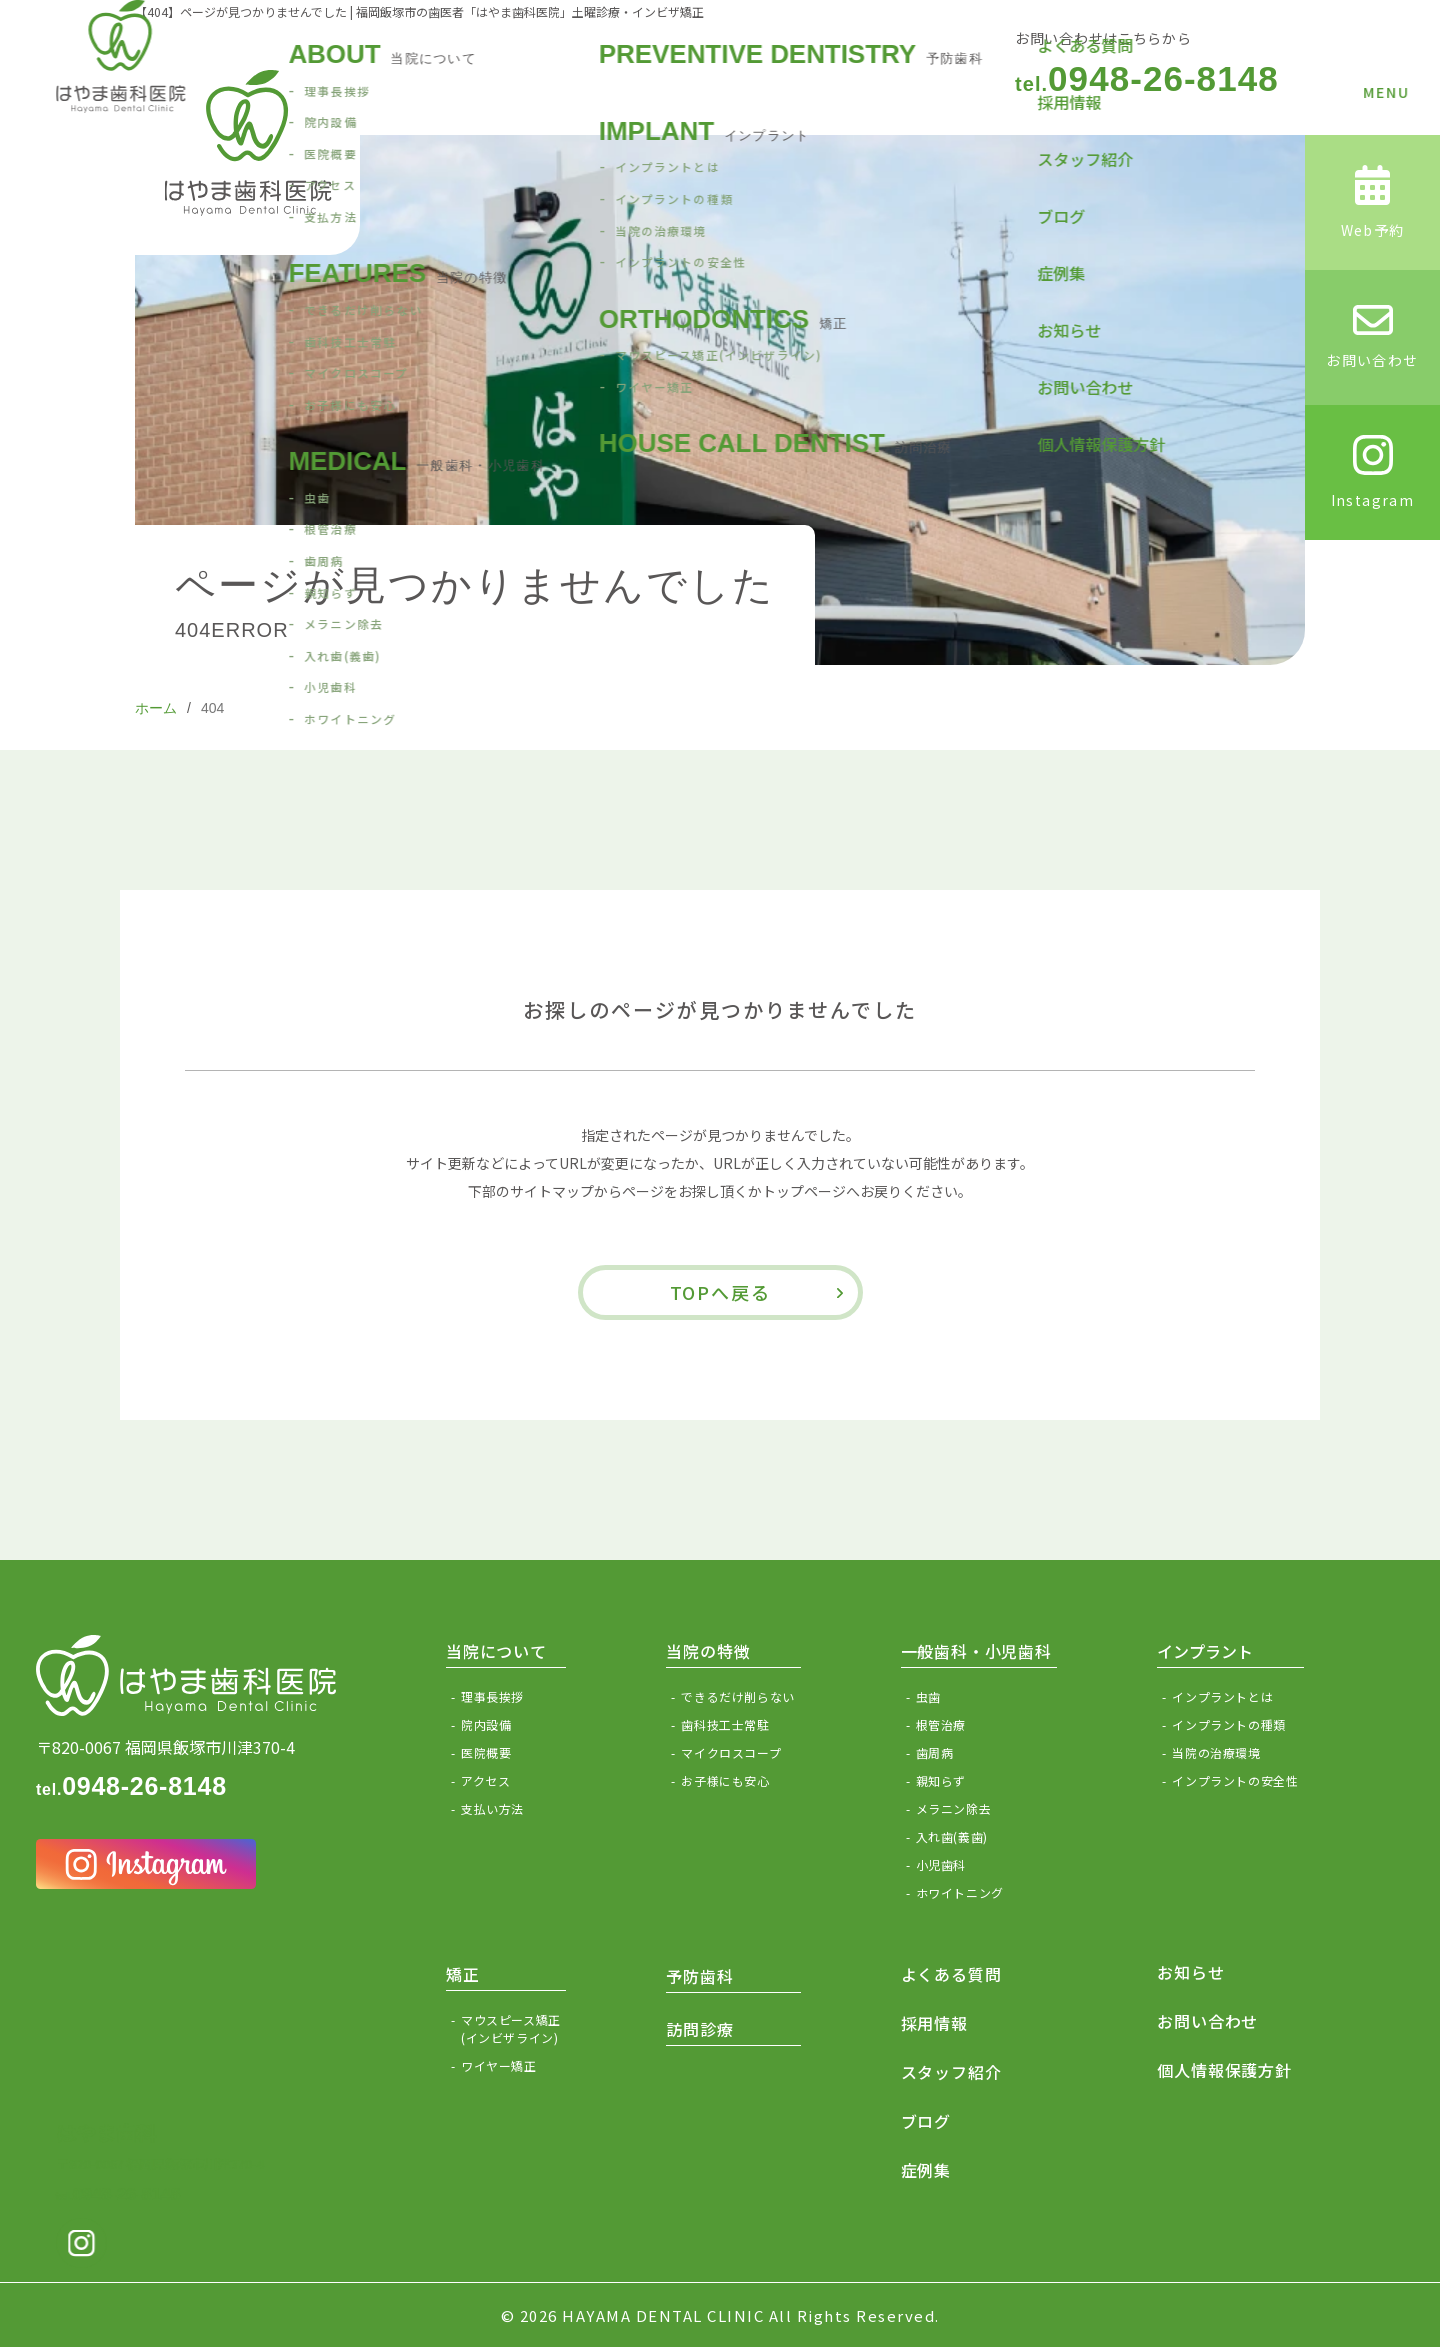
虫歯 (928, 1696)
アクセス (485, 1780)
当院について (496, 1651)
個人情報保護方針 (1224, 2070)
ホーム (156, 708)
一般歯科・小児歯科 (976, 1651)
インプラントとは (1222, 1696)
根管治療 (941, 1724)
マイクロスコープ (731, 1752)
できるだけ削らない (737, 1696)
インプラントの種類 (1228, 1724)
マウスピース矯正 (513, 2029)
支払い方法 (492, 1808)
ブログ (926, 2121)
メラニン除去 (954, 1808)
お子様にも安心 (725, 1780)
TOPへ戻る (720, 1292)
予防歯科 (699, 1976)
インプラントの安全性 (1235, 1780)
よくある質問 (951, 1974)
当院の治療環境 (1216, 1752)
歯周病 (935, 1752)
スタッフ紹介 (951, 2072)
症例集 (926, 2170)
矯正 (463, 1974)
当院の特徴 (708, 1651)
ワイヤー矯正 (499, 2065)
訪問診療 (699, 2029)
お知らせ (1190, 1972)
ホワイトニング (960, 1892)
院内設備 (486, 1724)
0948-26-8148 (1147, 78)
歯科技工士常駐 (725, 1724)
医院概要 (486, 1752)
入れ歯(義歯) (952, 1836)
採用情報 (934, 2023)
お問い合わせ (1207, 2021)
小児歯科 (941, 1864)
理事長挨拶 (492, 1696)
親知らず (941, 1780)
